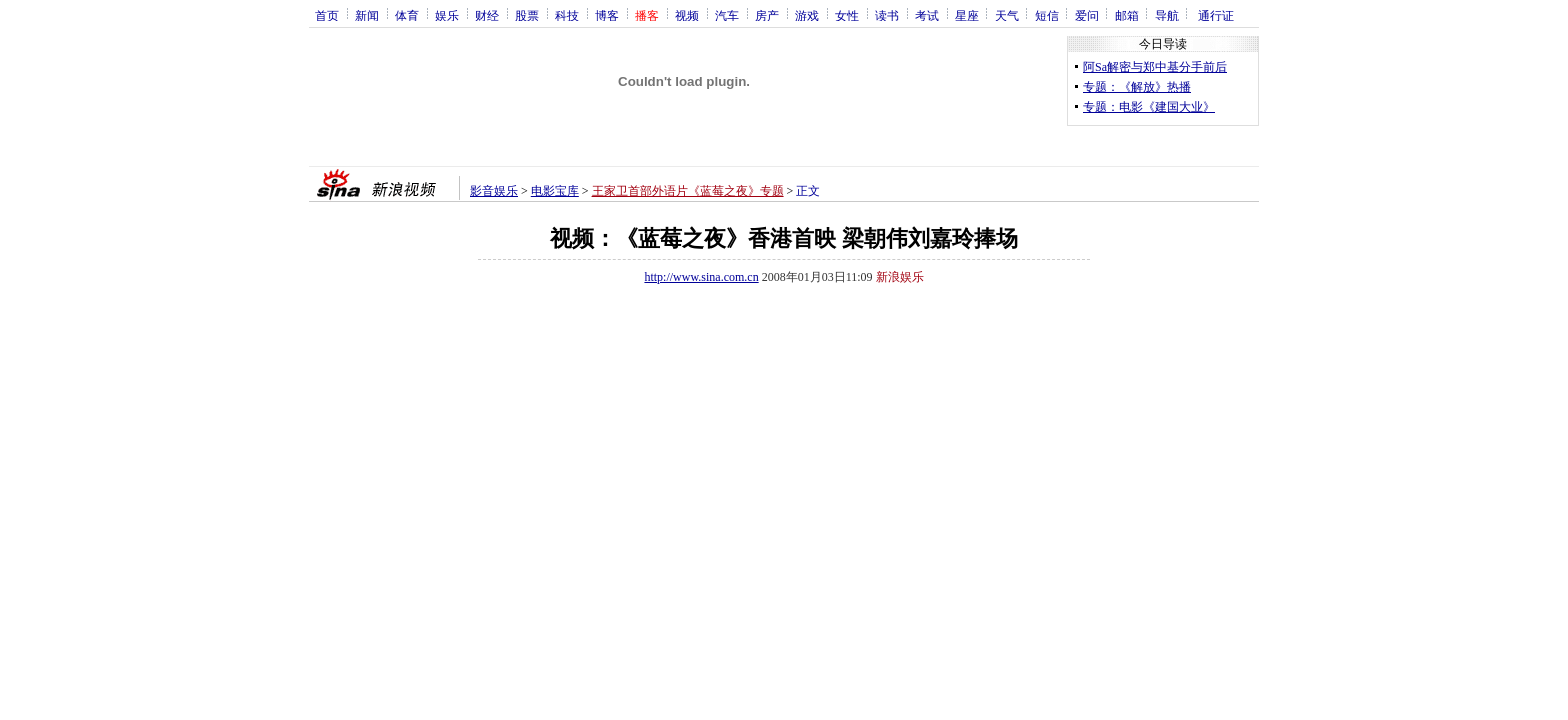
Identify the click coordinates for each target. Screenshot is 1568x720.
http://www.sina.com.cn (701, 277)
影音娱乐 (494, 191)
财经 (487, 15)
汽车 (727, 15)
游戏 (807, 15)
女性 (847, 15)
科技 (567, 15)
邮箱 (1127, 15)
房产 (767, 15)
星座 (967, 15)
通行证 (1216, 15)
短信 (1047, 15)
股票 (527, 15)
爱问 (1087, 15)
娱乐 (447, 15)
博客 (607, 15)
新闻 (367, 15)
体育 (407, 15)
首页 (327, 15)
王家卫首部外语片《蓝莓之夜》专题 (688, 191)
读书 (887, 15)
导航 (1167, 15)
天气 (1007, 15)
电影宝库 (555, 191)
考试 (927, 15)
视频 (687, 15)
